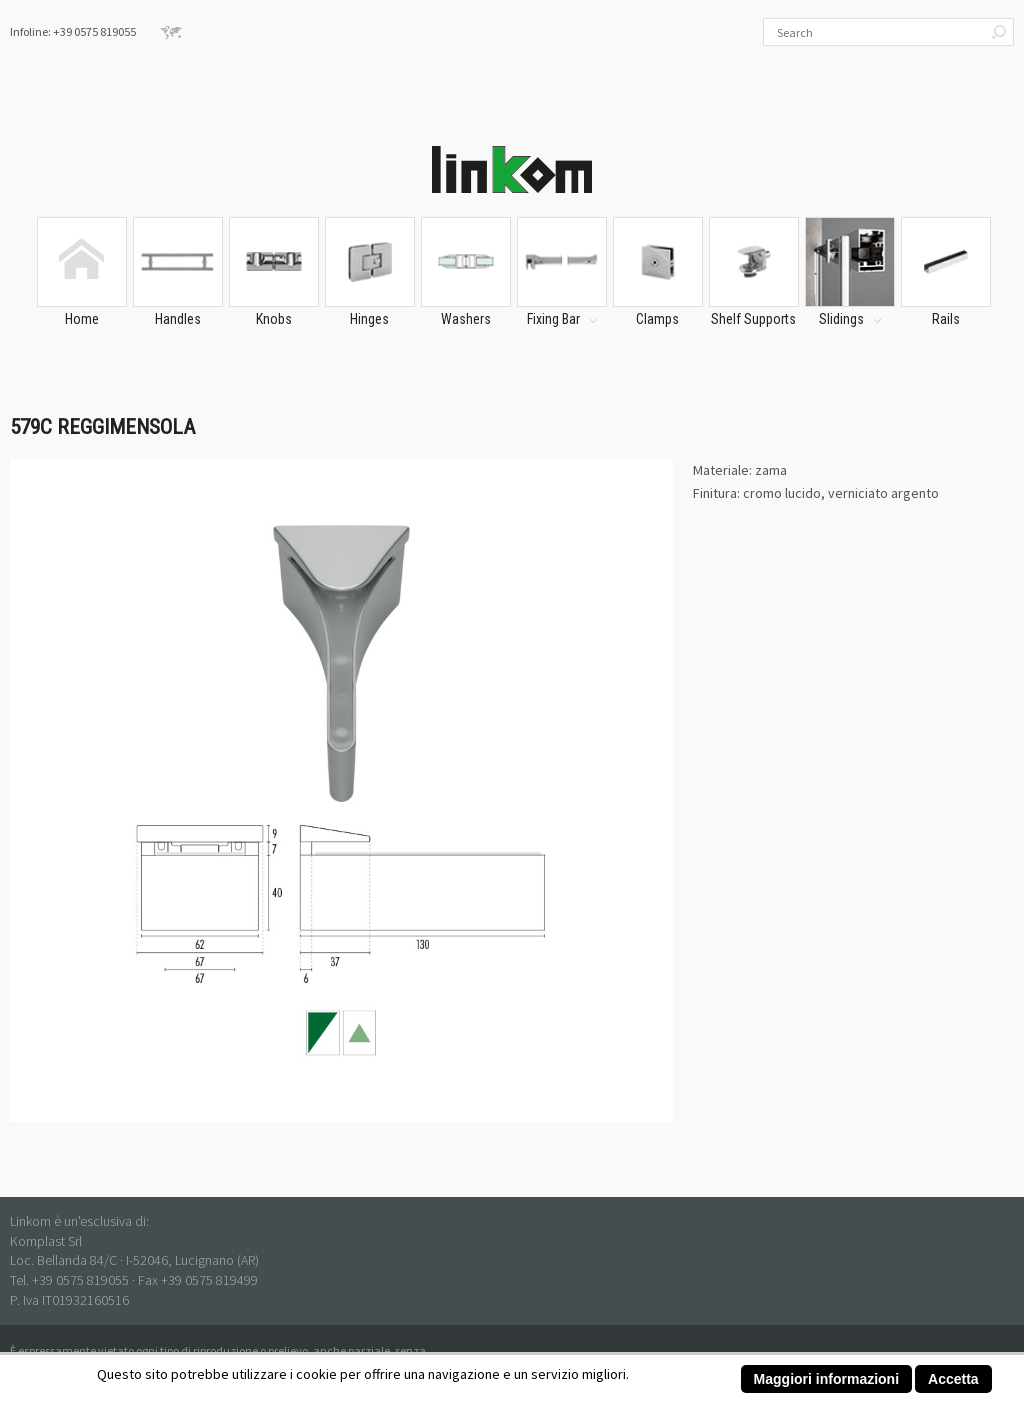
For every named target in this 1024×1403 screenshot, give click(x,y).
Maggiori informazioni (826, 1379)
